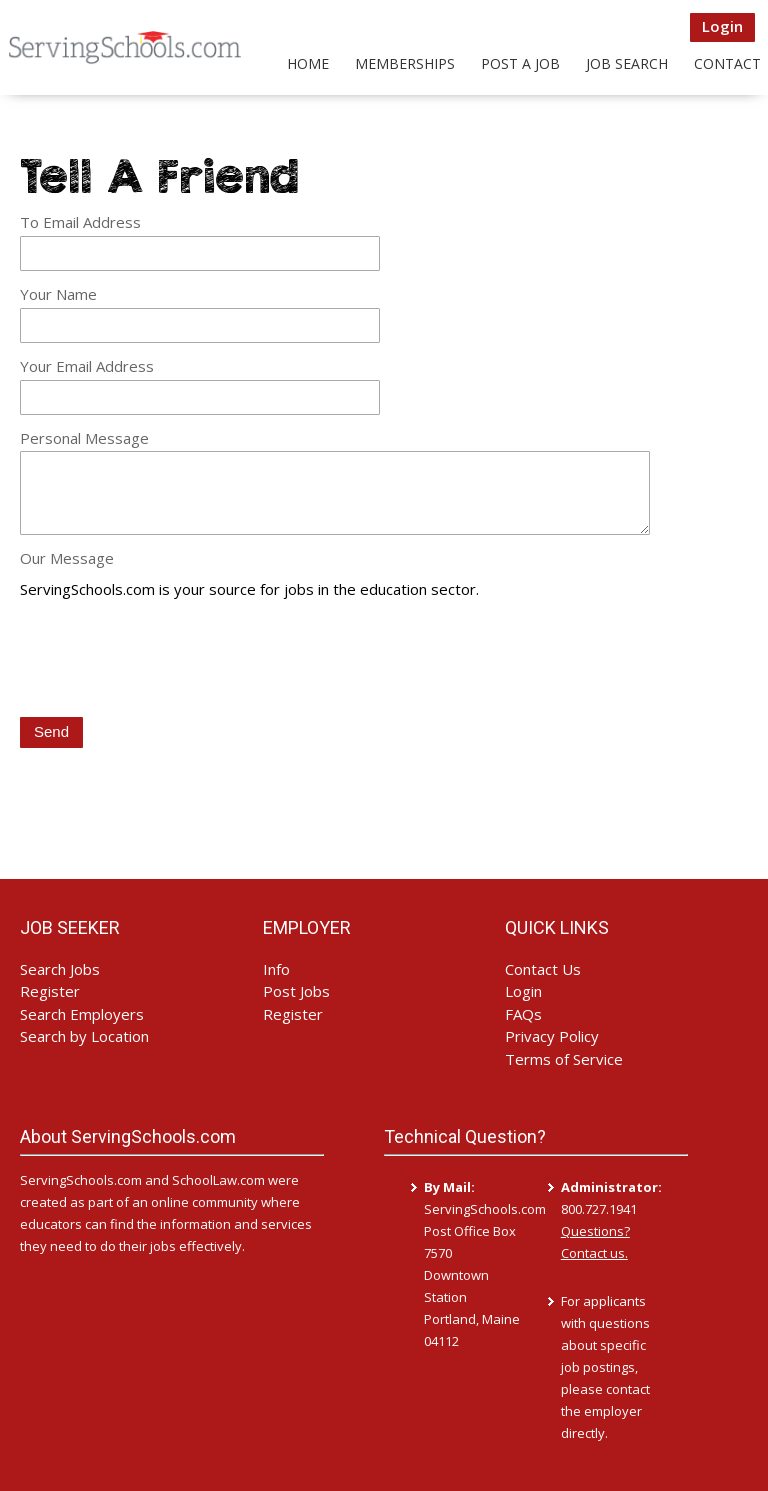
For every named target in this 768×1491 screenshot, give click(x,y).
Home (308, 63)
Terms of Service (564, 1059)
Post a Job (520, 63)
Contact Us (543, 969)
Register (50, 991)
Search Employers (82, 1014)
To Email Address (80, 222)
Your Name (58, 294)
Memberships (405, 63)
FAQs (523, 1014)
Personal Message (84, 438)
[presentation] (172, 660)
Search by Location (84, 1036)
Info (276, 969)
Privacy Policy (552, 1036)
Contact (727, 63)
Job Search (627, 63)
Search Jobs (60, 969)
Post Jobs (296, 991)
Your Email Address (87, 366)
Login (722, 26)
